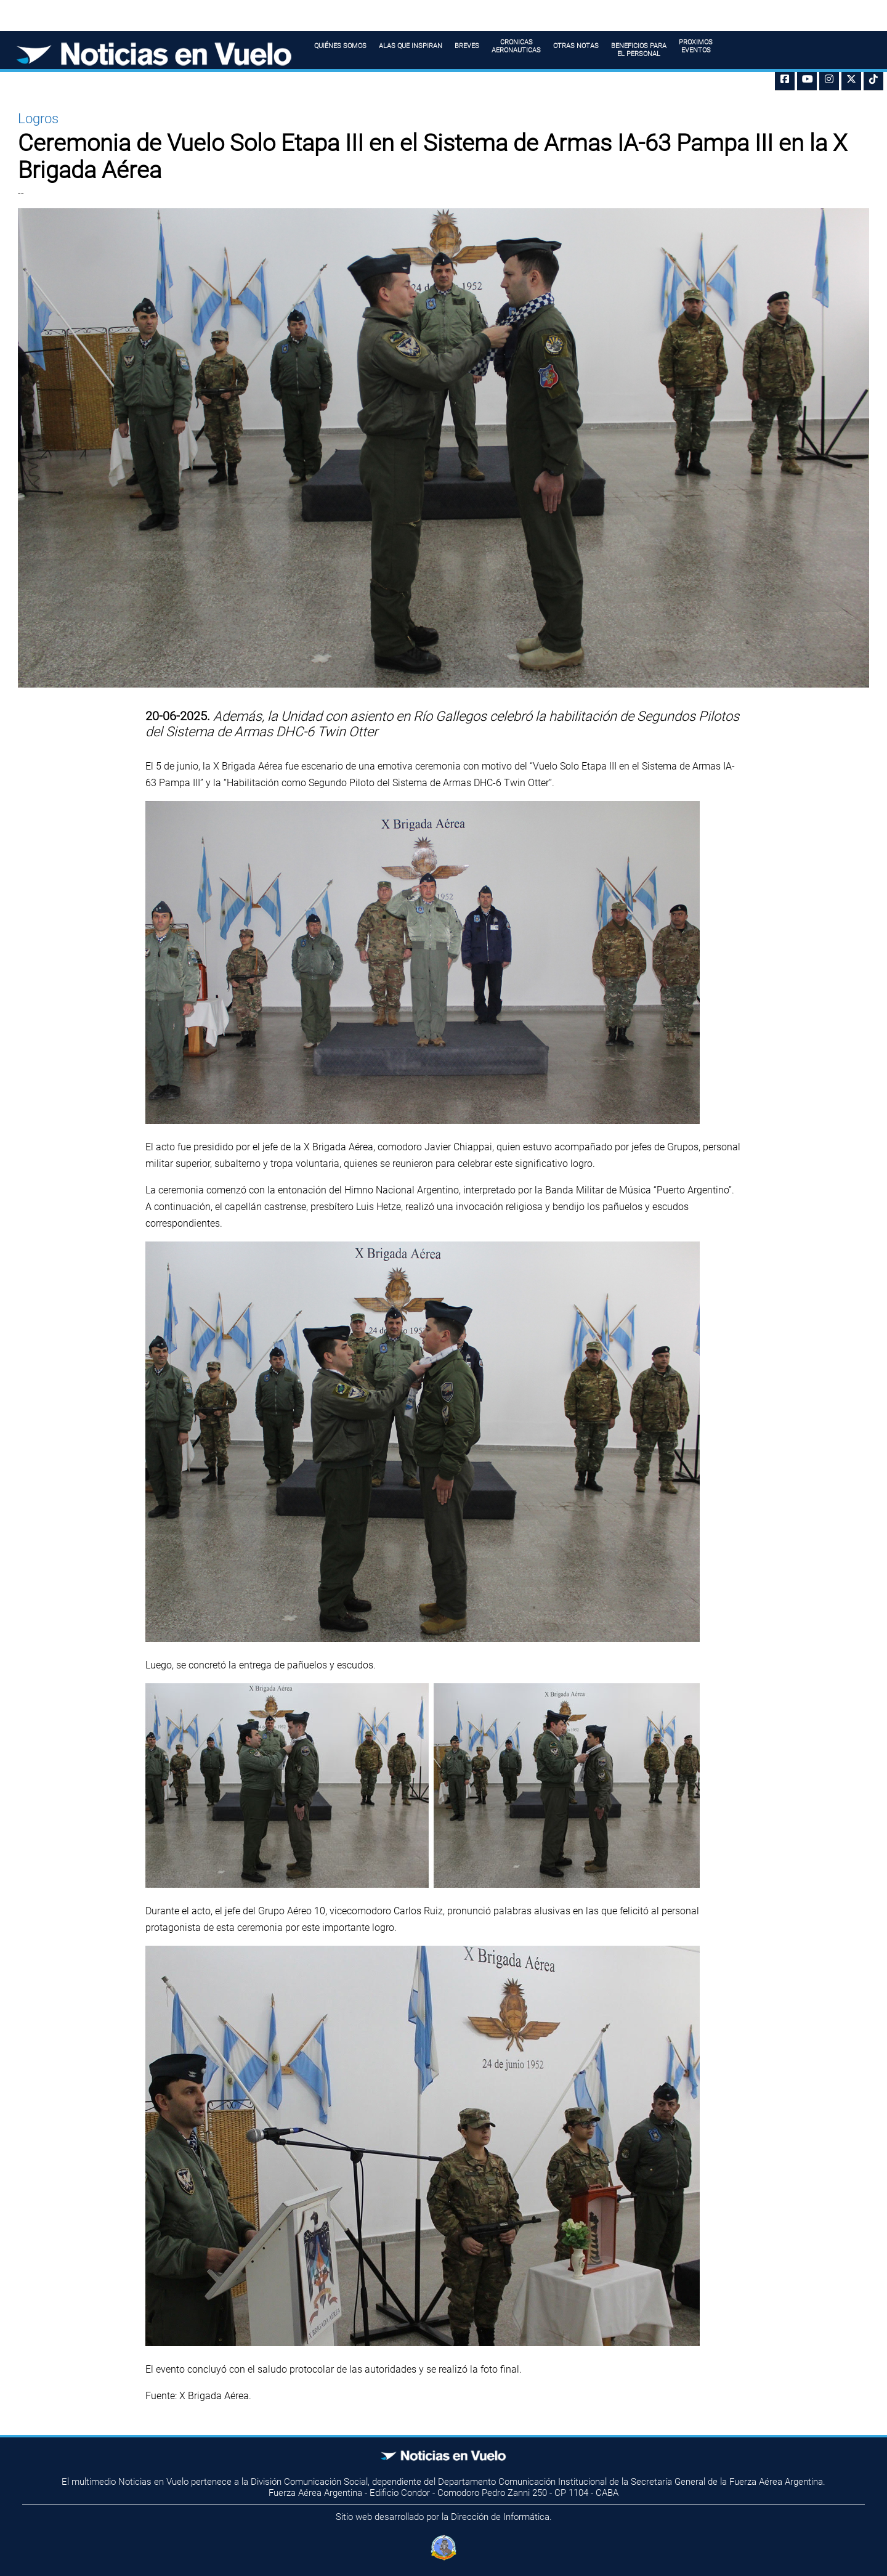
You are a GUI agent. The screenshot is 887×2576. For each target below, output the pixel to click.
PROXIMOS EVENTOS (696, 46)
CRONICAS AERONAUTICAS (516, 46)
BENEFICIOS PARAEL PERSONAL (638, 54)
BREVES (467, 50)
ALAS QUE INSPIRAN (410, 50)
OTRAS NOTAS (576, 50)
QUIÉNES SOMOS (340, 50)
